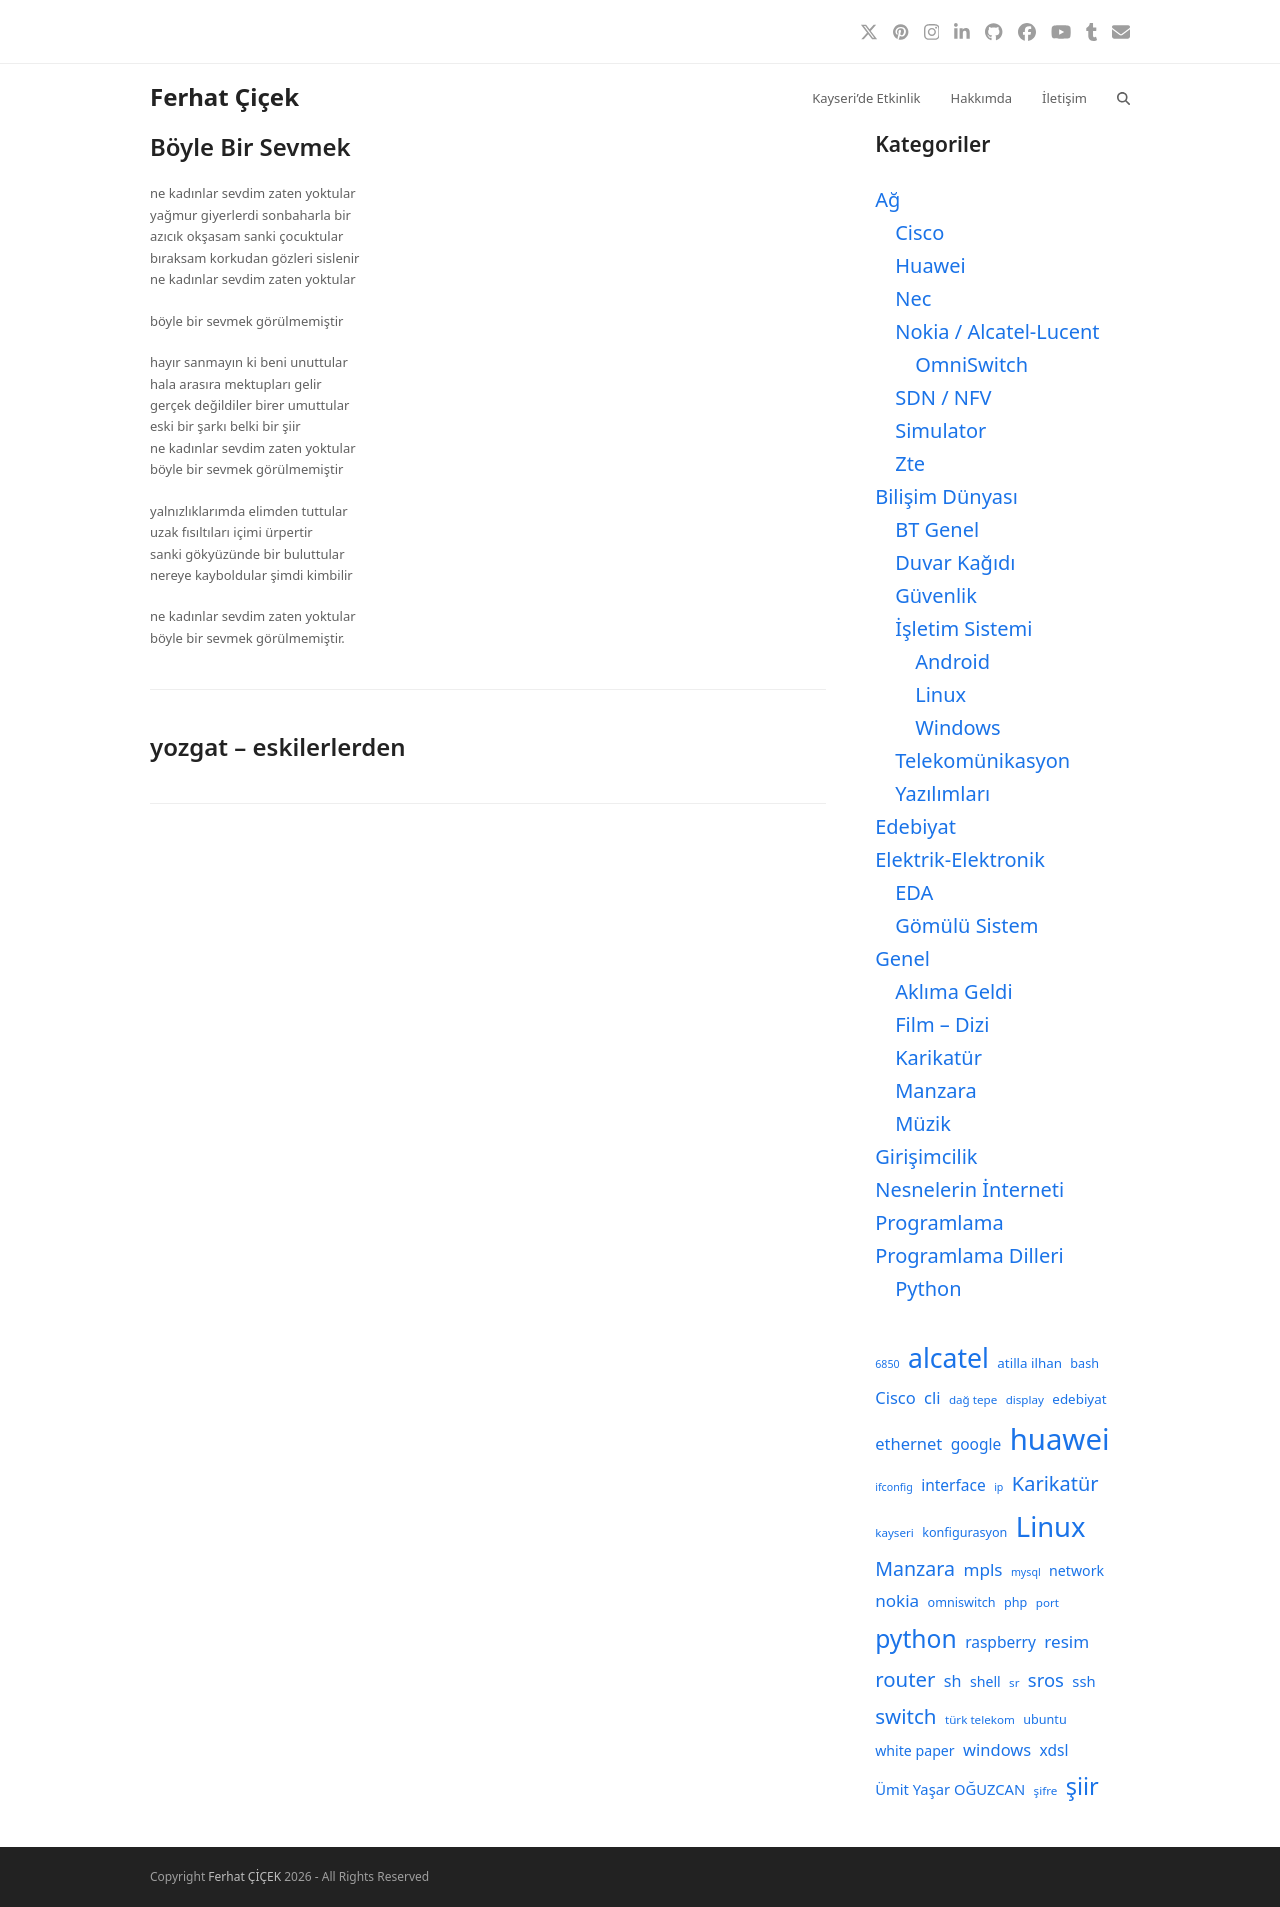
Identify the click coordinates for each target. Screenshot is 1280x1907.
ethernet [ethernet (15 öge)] (908, 1443)
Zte (910, 463)
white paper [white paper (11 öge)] (915, 1750)
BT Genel (937, 529)
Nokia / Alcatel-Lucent (997, 331)
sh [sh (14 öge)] (953, 1681)
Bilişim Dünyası (946, 496)
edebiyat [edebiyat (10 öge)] (1079, 1399)
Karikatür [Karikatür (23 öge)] (1055, 1483)
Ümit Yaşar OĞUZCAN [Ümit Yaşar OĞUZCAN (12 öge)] (950, 1789)
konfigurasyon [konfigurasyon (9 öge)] (964, 1532)
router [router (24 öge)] (905, 1679)
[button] (1123, 97)
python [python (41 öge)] (916, 1638)
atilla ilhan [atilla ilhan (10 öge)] (1029, 1363)
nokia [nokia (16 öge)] (897, 1600)
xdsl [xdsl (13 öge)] (1054, 1750)
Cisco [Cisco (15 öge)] (895, 1397)
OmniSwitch (971, 364)
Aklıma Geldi (953, 991)
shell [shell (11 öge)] (985, 1681)
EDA (914, 892)
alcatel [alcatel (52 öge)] (948, 1358)
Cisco (919, 232)
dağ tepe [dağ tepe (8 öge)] (973, 1399)
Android (952, 661)
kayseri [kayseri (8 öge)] (894, 1532)
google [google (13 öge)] (976, 1444)
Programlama (939, 1222)
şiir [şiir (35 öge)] (1082, 1786)
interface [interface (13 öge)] (953, 1485)
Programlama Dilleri (969, 1255)
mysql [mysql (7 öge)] (1026, 1572)
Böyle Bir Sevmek (250, 146)
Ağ (887, 199)
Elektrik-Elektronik (960, 859)
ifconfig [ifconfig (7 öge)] (894, 1487)
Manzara (935, 1090)
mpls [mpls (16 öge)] (982, 1569)
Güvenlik (936, 595)
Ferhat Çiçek (224, 96)
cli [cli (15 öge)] (932, 1397)
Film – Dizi (942, 1024)
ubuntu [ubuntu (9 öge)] (1044, 1719)
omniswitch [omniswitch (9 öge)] (962, 1602)
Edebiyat (915, 826)
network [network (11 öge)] (1076, 1570)
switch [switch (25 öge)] (905, 1716)
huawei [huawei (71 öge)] (1060, 1439)
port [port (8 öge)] (1047, 1602)
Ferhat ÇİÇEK (244, 1876)
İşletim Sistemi (963, 628)
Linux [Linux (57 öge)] (1051, 1526)
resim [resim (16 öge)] (1066, 1641)
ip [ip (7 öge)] (998, 1487)
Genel (902, 958)
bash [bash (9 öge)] (1084, 1363)
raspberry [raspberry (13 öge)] (1000, 1642)
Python (928, 1288)
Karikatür (938, 1057)
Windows (957, 727)
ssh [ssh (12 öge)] (1083, 1681)
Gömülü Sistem (966, 925)
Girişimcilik (926, 1156)
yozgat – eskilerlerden (278, 746)
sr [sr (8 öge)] (1014, 1682)
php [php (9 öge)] (1015, 1602)
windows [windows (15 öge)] (997, 1749)
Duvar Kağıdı (955, 562)
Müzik (923, 1123)
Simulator (940, 430)
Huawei (930, 265)
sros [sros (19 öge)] (1046, 1679)
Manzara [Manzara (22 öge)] (915, 1568)
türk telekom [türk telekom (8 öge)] (980, 1719)
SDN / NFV (943, 397)
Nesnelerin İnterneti (969, 1189)
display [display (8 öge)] (1025, 1399)
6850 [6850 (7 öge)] (887, 1364)
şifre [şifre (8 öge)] (1046, 1790)
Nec (913, 298)
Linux (940, 694)
